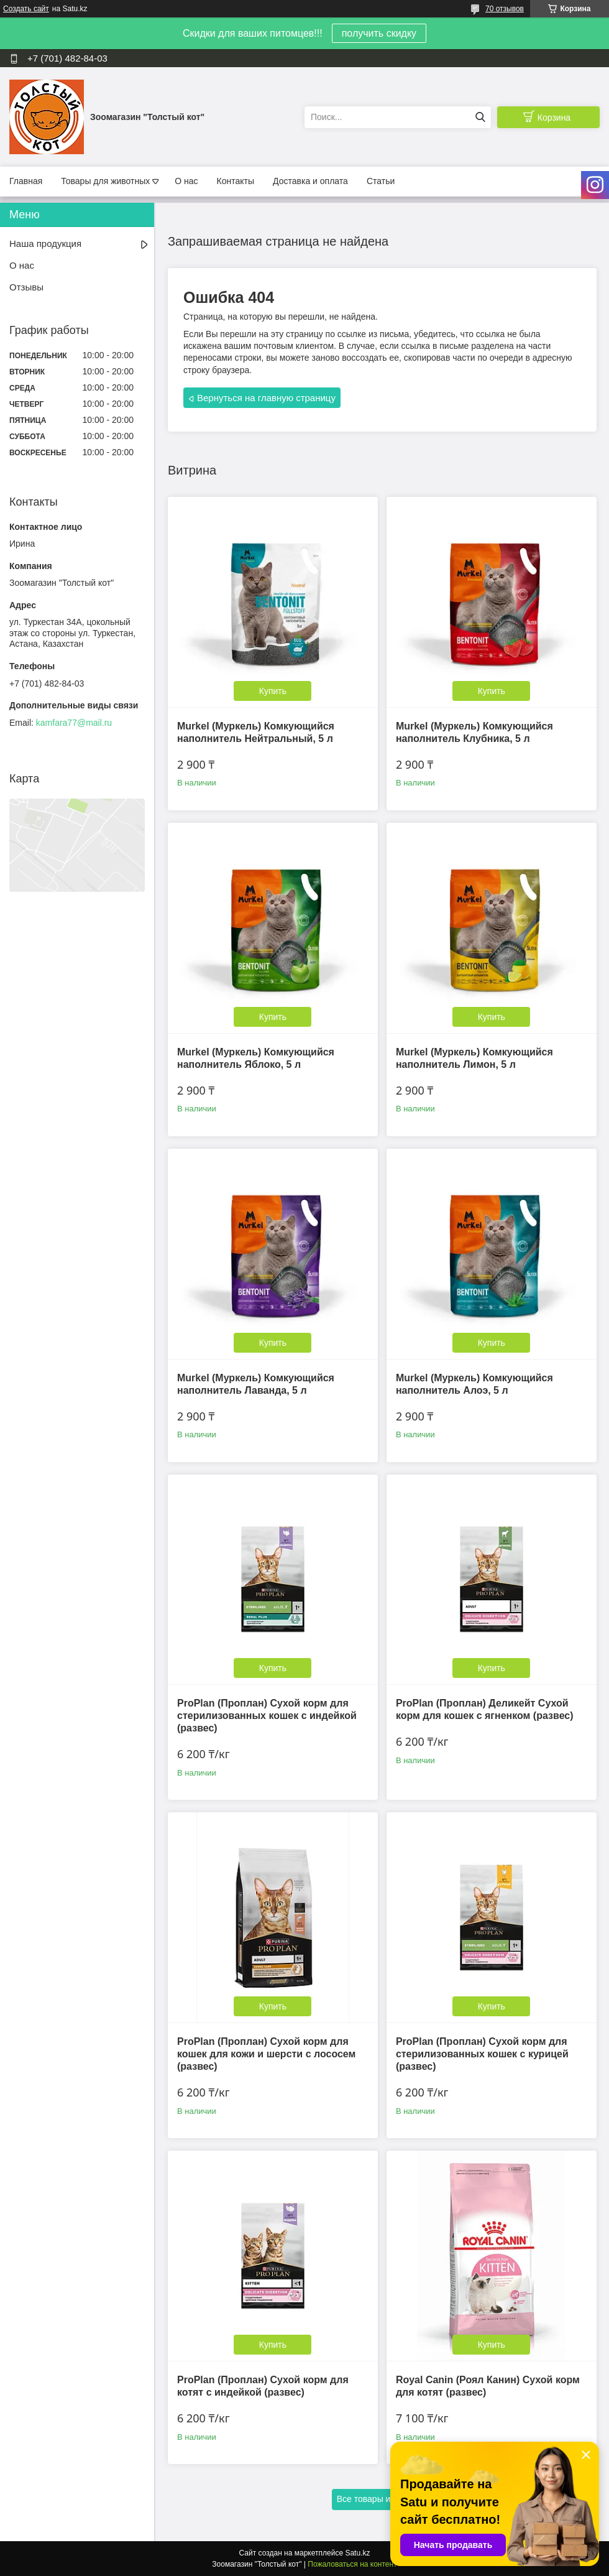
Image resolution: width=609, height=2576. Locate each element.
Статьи (381, 181)
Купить (272, 691)
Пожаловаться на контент (352, 2564)
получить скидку (379, 33)
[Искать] (480, 117)
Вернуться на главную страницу (266, 397)
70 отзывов (504, 8)
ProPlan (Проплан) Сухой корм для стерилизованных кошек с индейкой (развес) (267, 1715)
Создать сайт (26, 8)
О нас (186, 181)
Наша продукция (45, 243)
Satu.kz (357, 2553)
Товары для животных (105, 181)
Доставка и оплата (310, 181)
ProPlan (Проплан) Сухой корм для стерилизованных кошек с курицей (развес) (482, 2054)
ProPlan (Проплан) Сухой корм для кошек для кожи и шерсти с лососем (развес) (266, 2054)
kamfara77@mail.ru (74, 723)
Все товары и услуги (378, 2499)
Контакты (235, 181)
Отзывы (26, 287)
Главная (25, 181)
